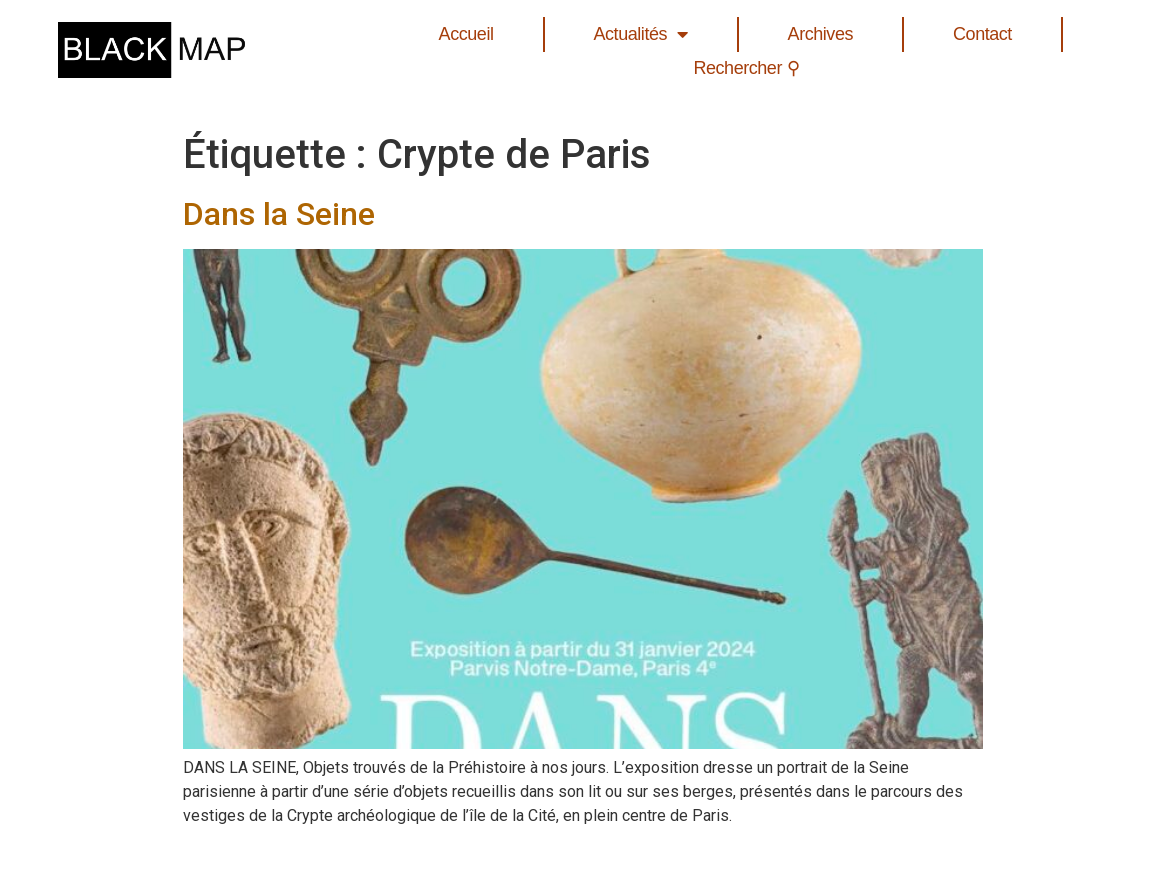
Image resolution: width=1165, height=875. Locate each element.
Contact (982, 34)
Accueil (466, 34)
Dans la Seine (279, 214)
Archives (820, 34)
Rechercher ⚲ (746, 68)
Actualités (641, 34)
